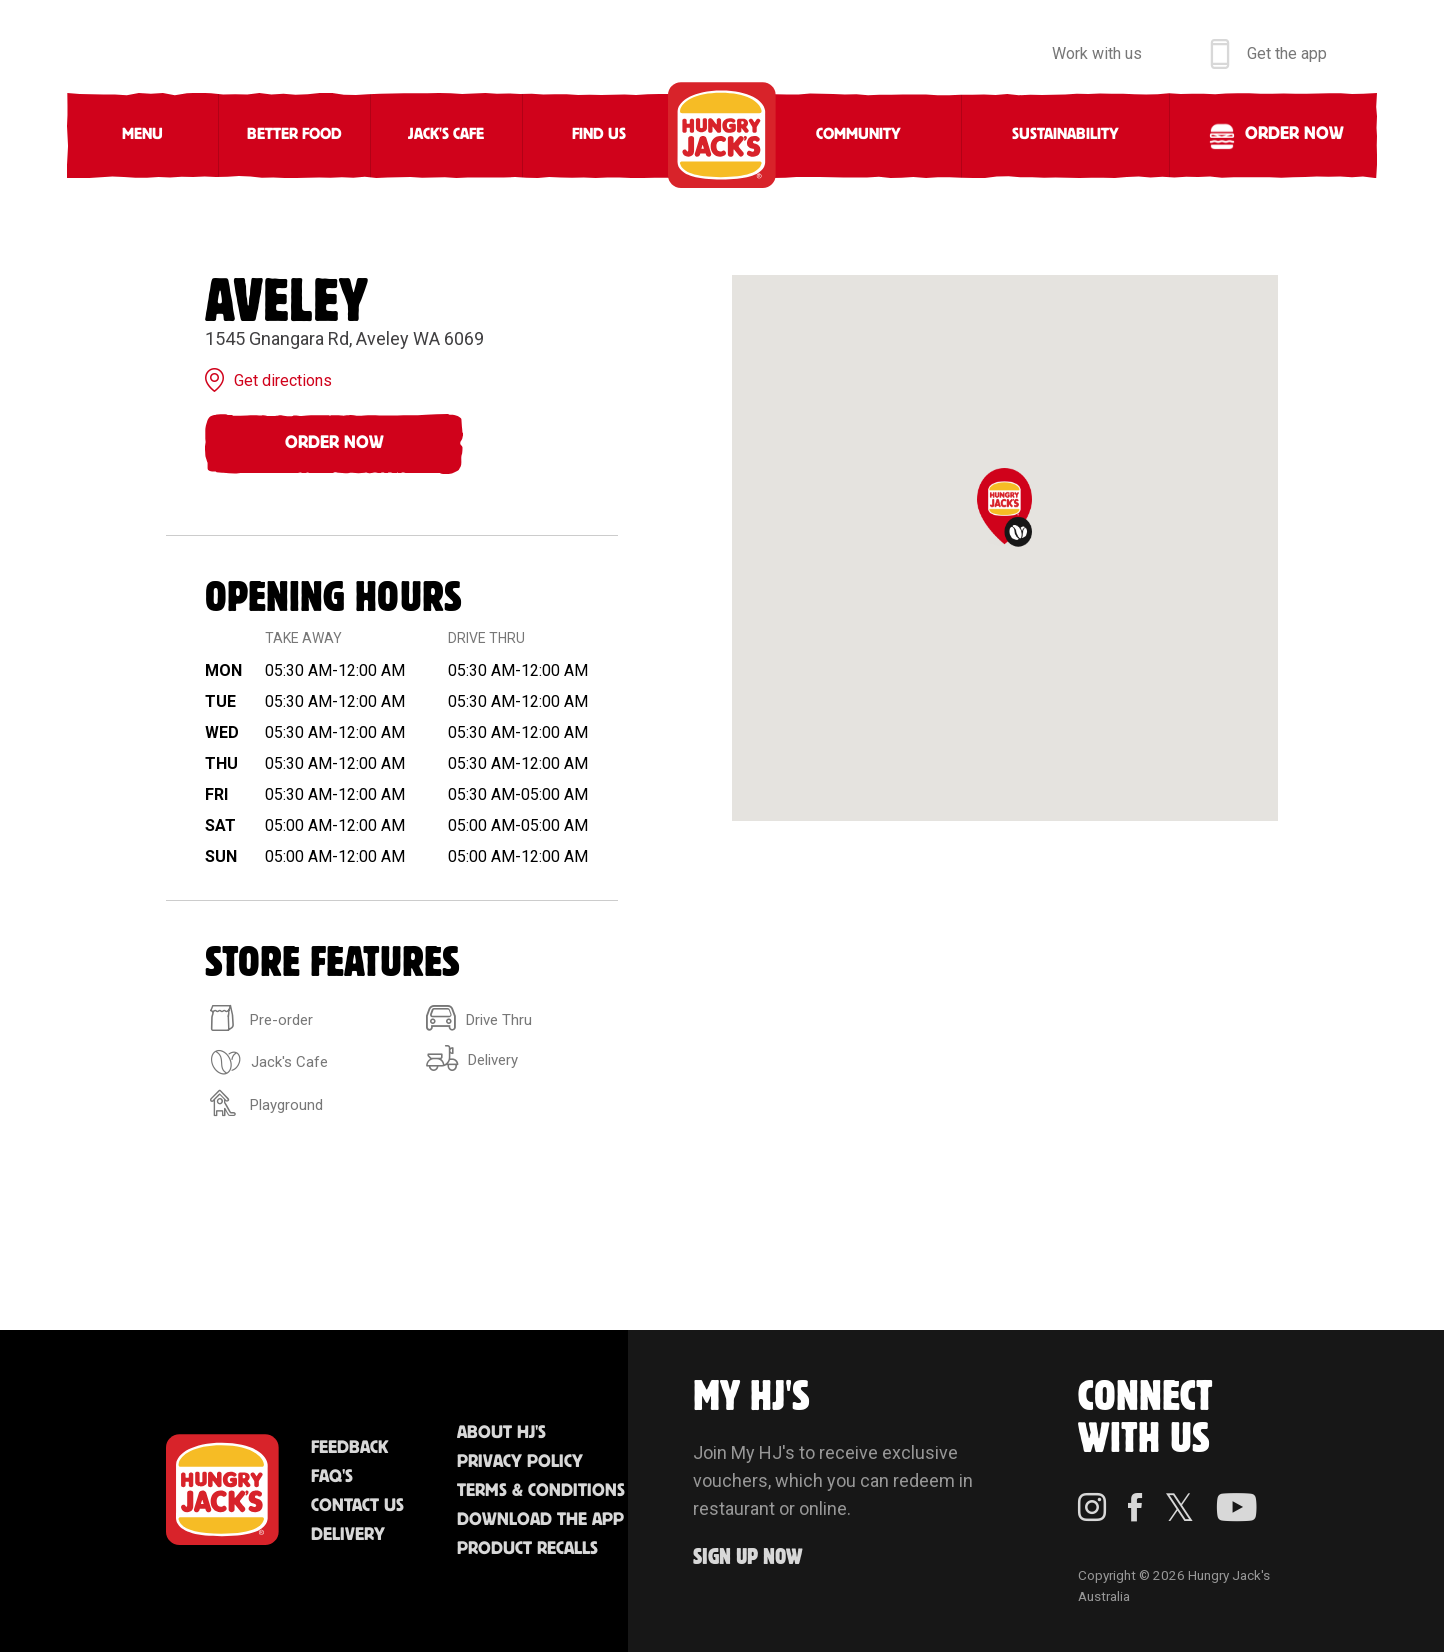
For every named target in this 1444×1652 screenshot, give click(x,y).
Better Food (294, 134)
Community (858, 134)
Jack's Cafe (446, 134)
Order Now (334, 443)
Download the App (540, 1520)
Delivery (348, 1535)
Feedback (349, 1448)
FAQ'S (332, 1477)
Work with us (1097, 53)
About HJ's (501, 1433)
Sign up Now (748, 1557)
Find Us (599, 134)
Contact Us (357, 1506)
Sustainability (1065, 134)
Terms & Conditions (541, 1491)
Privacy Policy (520, 1462)
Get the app (1287, 53)
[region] (1005, 548)
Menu (142, 134)
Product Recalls (527, 1549)
